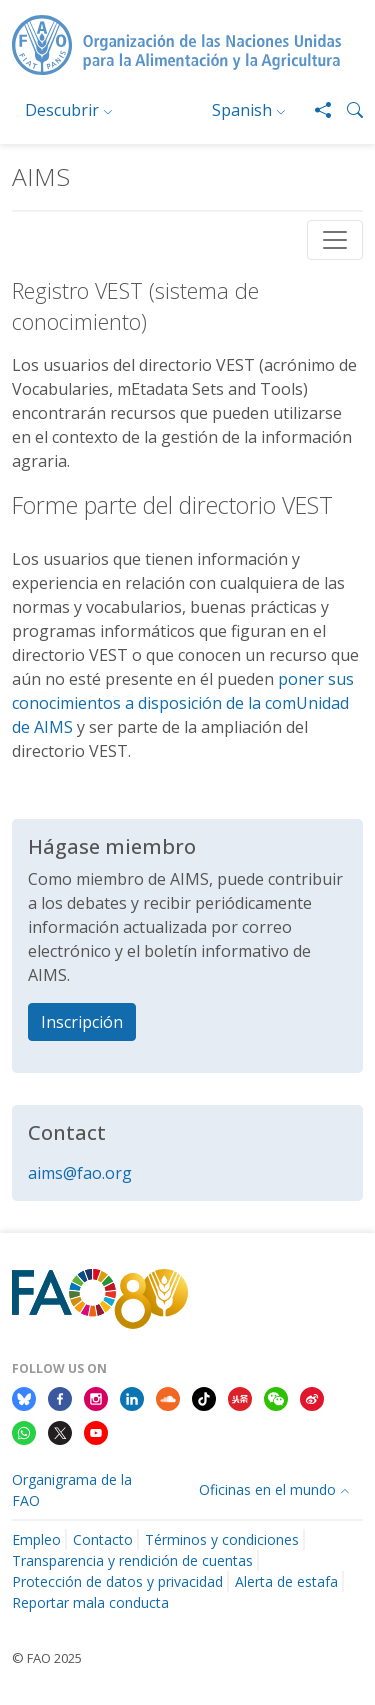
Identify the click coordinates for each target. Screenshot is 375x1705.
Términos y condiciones (222, 1539)
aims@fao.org (80, 1173)
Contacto (103, 1539)
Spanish (242, 110)
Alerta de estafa (286, 1581)
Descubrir (62, 110)
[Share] (315, 110)
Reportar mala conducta (90, 1602)
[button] (347, 110)
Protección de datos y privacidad (117, 1581)
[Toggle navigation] (335, 240)
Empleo (36, 1539)
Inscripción (82, 1022)
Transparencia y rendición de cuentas (132, 1560)
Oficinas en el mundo (267, 1489)
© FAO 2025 (47, 1658)
